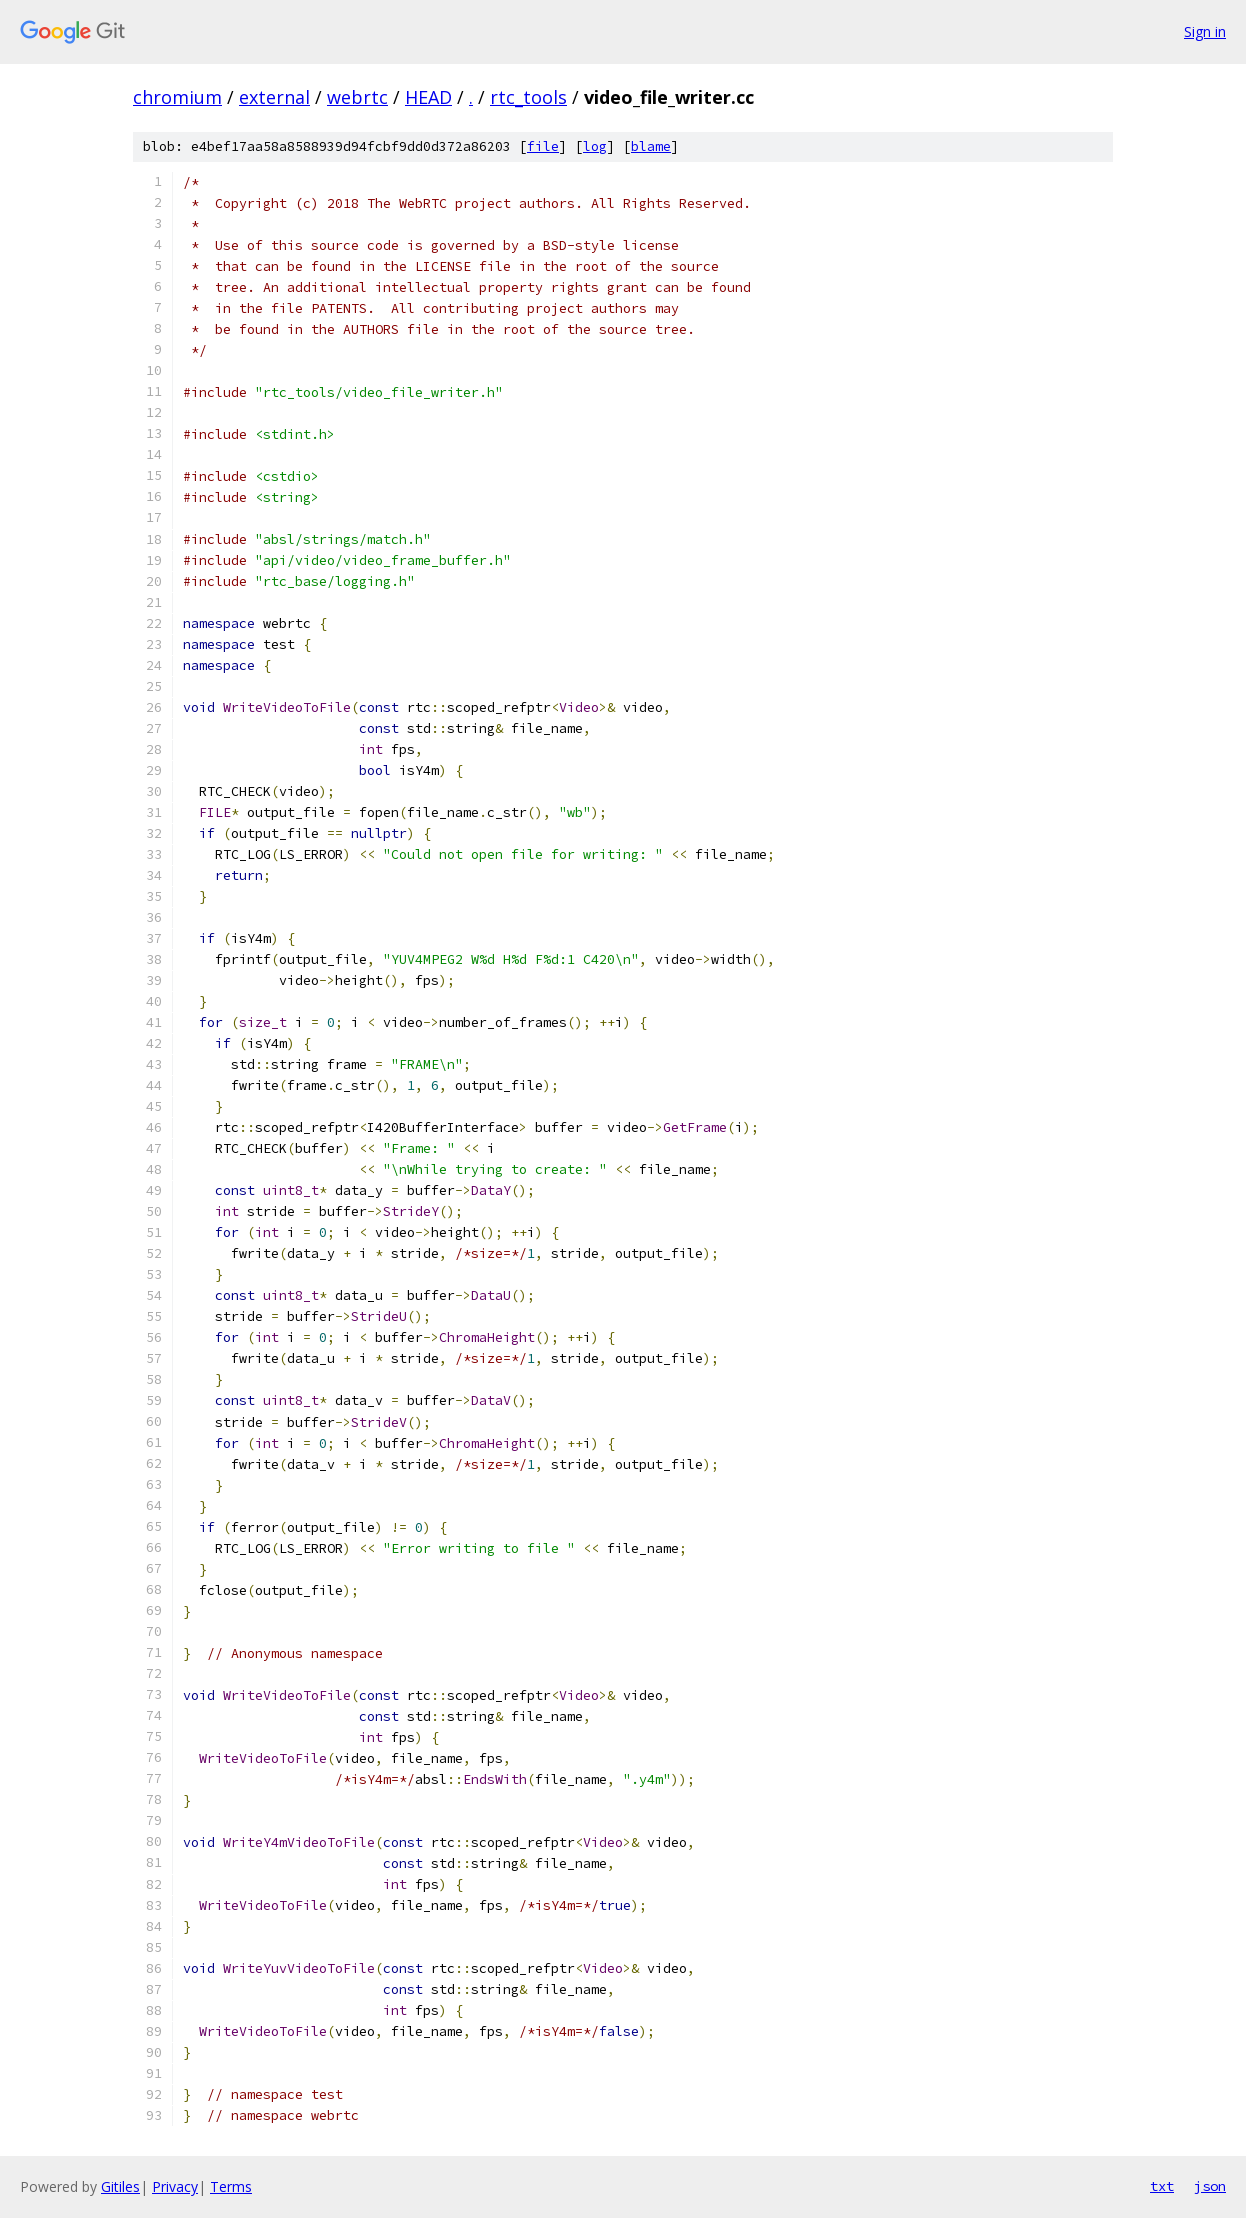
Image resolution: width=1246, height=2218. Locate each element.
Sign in (1205, 31)
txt (1162, 2186)
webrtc (357, 97)
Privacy (175, 2186)
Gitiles (120, 2186)
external (274, 97)
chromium (177, 97)
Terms (231, 2186)
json (1210, 2186)
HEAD (428, 97)
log (595, 146)
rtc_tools (528, 97)
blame (651, 146)
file (543, 146)
